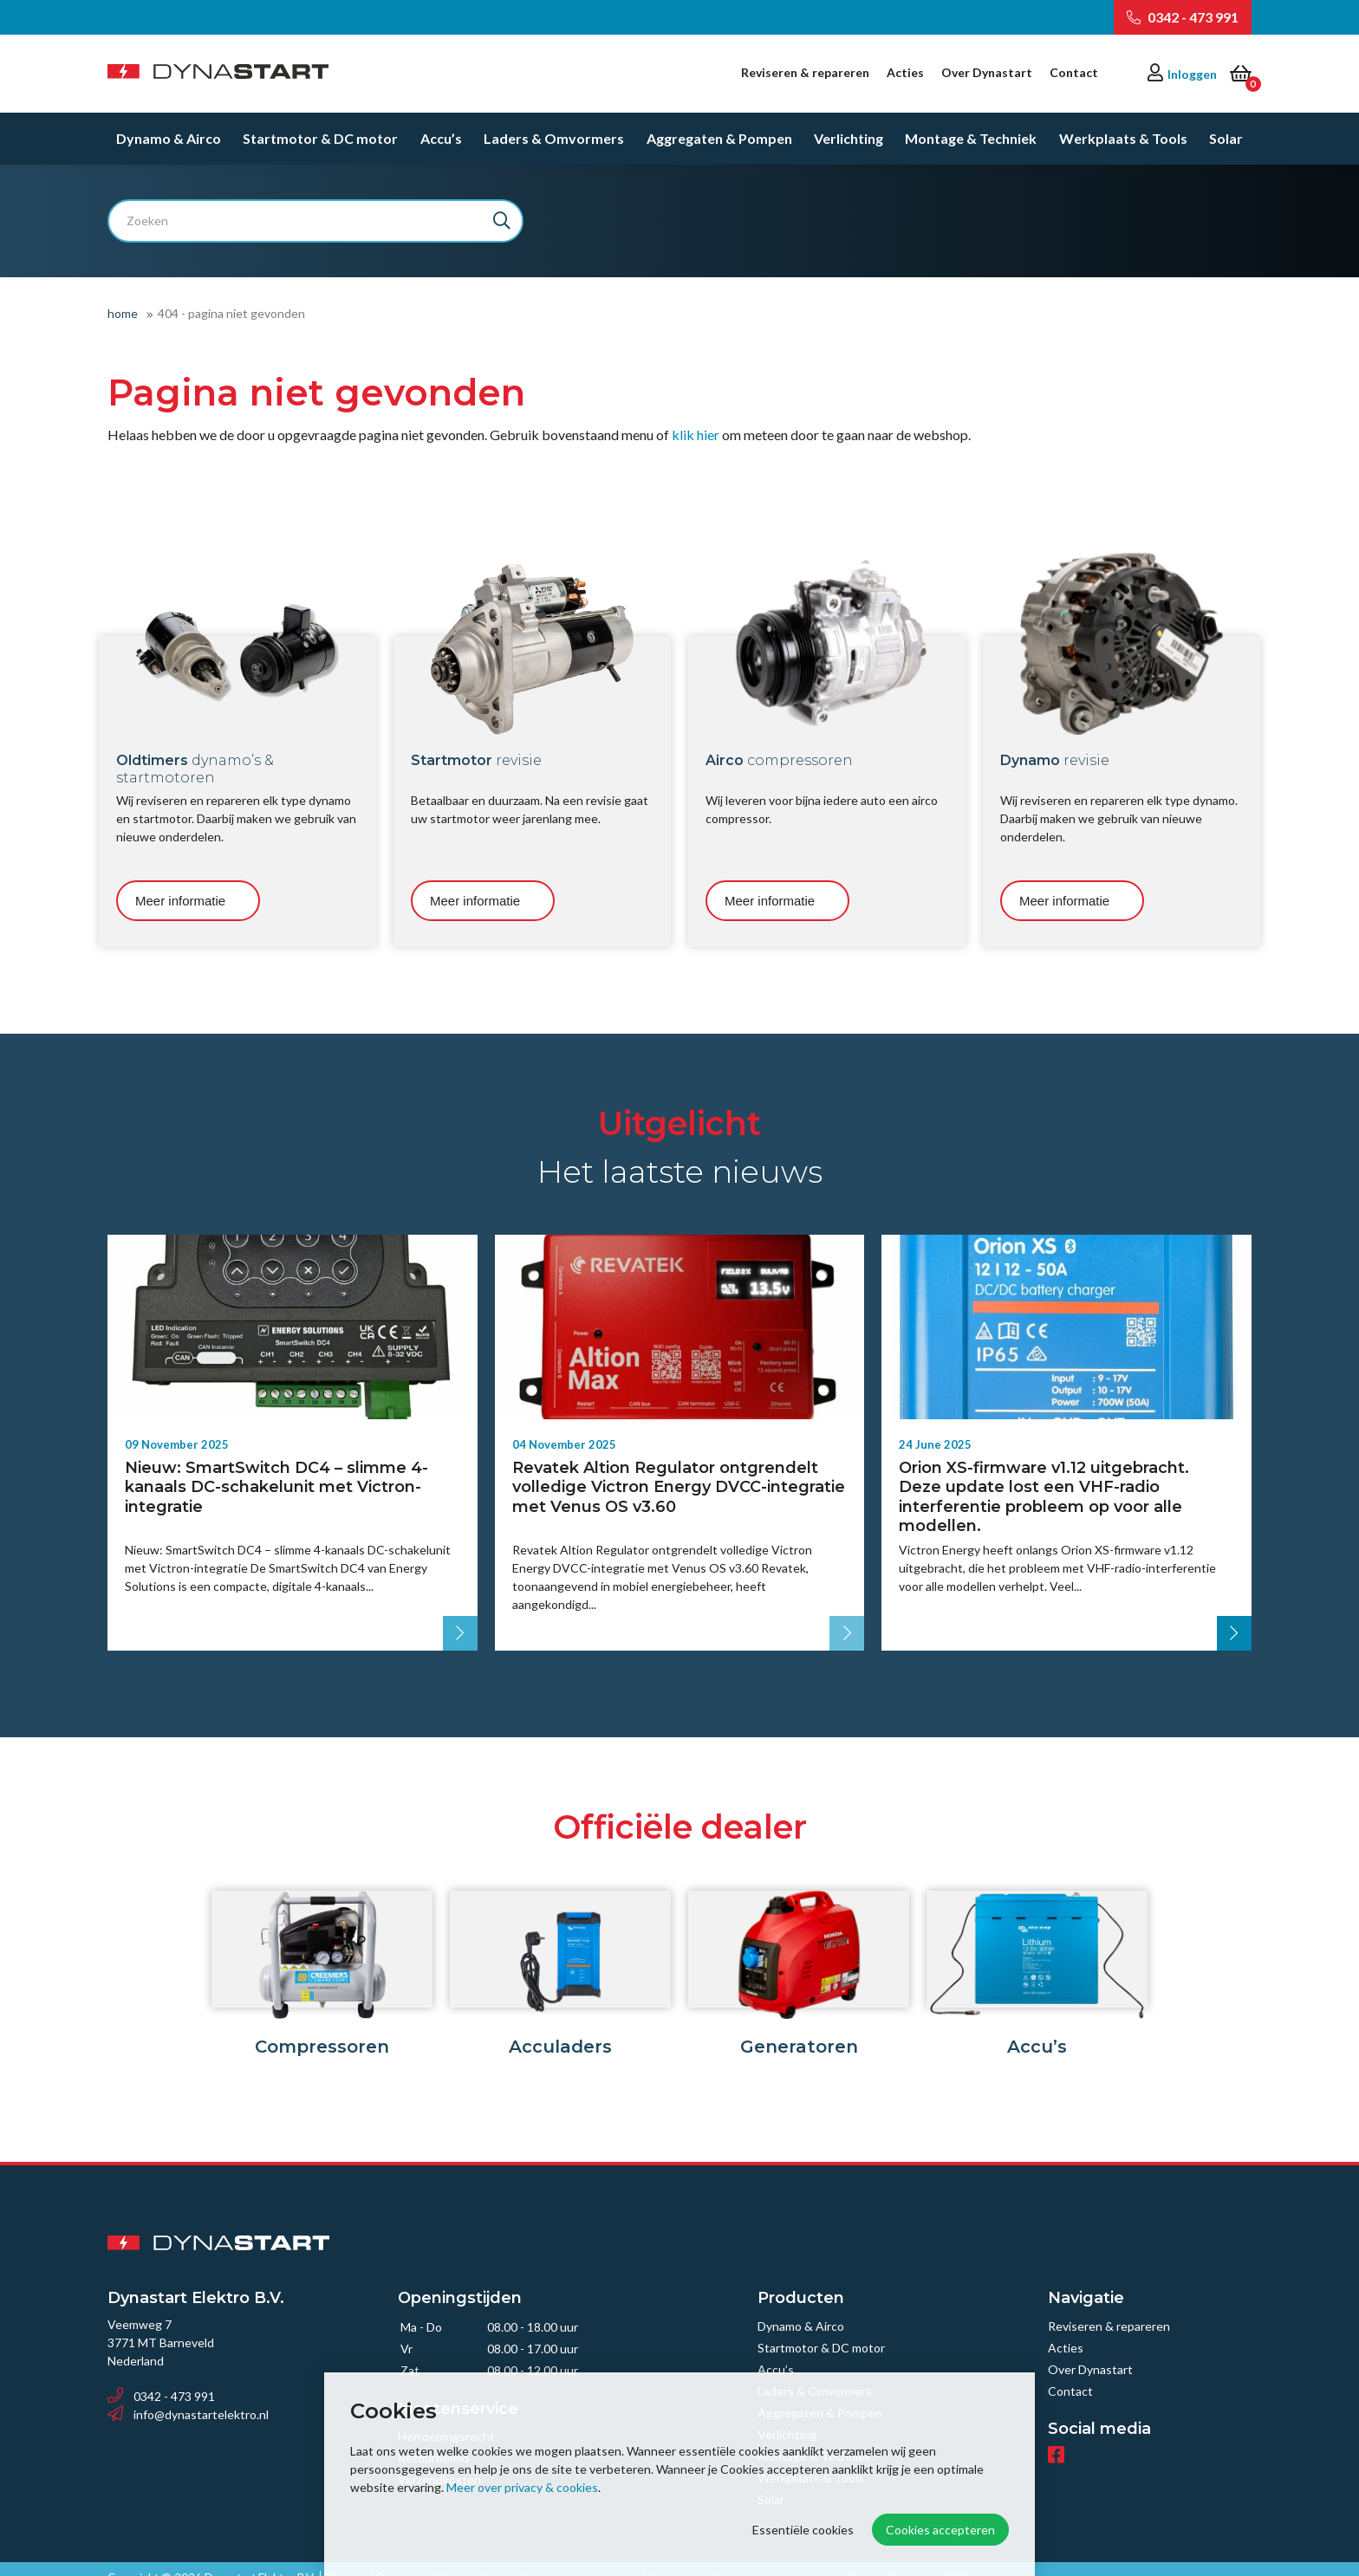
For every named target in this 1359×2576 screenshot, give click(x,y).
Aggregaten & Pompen (719, 138)
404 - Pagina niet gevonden (231, 313)
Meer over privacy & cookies (522, 2487)
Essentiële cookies (803, 2529)
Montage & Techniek (971, 138)
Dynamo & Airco (168, 138)
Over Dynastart (986, 72)
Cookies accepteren (940, 2529)
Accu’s (441, 138)
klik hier (695, 434)
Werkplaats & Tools (1123, 138)
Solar (1226, 138)
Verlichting (848, 138)
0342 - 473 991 (1183, 17)
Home (122, 313)
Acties (905, 72)
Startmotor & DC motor (320, 138)
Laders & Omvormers (554, 138)
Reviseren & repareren (805, 72)
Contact (1074, 72)
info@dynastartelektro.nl (188, 2397)
